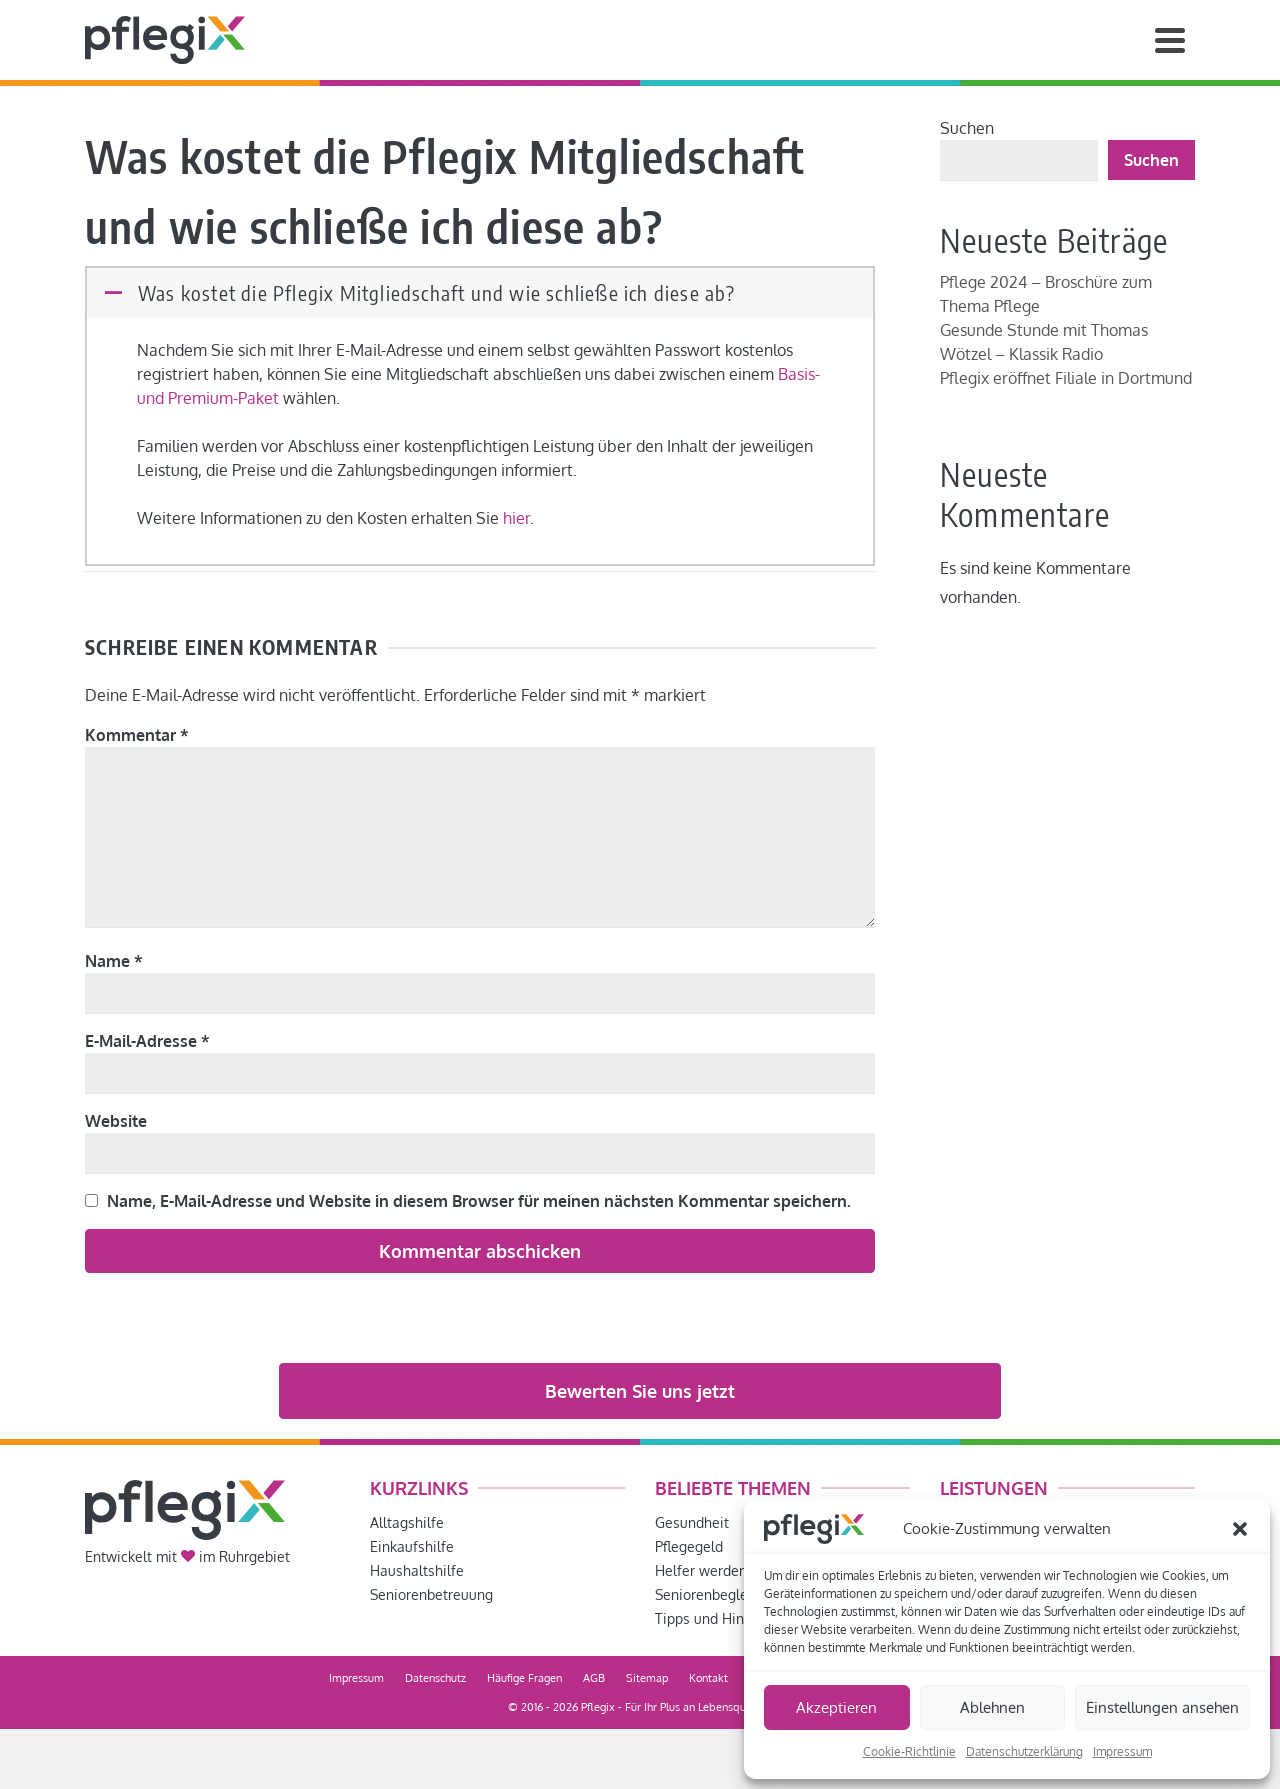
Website (116, 1121)
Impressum (1122, 1751)
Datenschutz (435, 1678)
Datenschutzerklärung (1024, 1751)
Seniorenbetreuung (431, 1594)
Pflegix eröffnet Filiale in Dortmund (1066, 378)
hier (516, 518)
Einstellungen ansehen (1162, 1707)
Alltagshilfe (407, 1522)
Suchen (967, 128)
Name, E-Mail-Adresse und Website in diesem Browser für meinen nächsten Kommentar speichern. (479, 1201)
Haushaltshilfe (417, 1570)
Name (114, 961)
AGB (594, 1678)
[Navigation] (1170, 40)
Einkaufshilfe (412, 1546)
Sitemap (647, 1678)
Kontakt (708, 1678)
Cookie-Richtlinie (909, 1751)
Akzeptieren (836, 1707)
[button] (1240, 1529)
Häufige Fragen (524, 1678)
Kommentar (137, 735)
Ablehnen (992, 1707)
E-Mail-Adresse (147, 1041)
